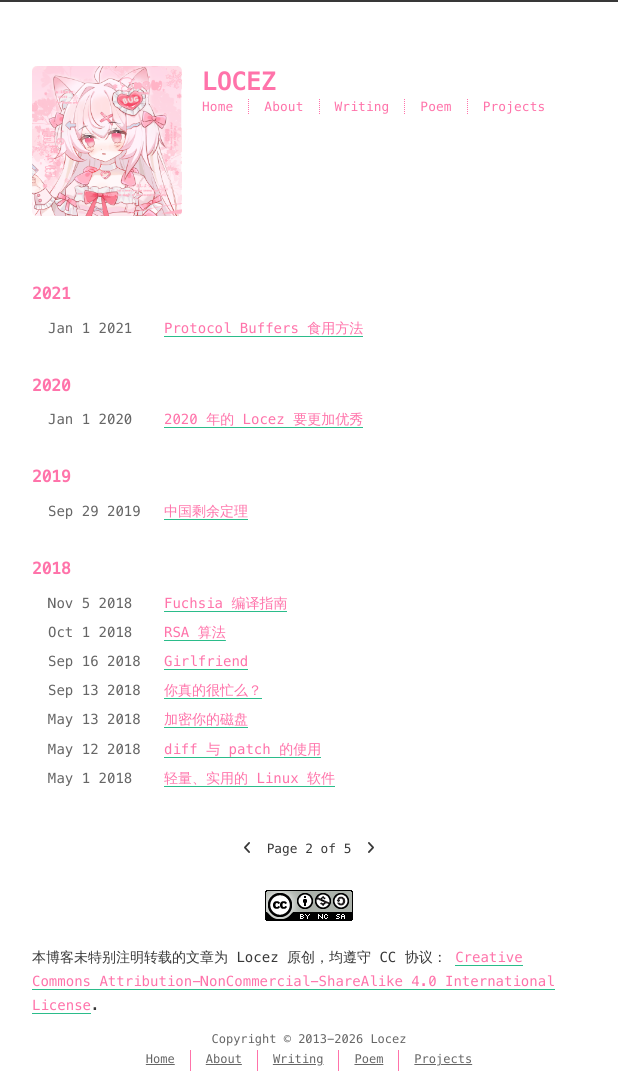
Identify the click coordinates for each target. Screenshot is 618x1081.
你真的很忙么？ (213, 690)
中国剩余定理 (206, 511)
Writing (362, 106)
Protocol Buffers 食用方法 (263, 328)
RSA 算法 (195, 632)
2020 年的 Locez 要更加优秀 (263, 419)
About (283, 106)
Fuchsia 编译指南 (225, 603)
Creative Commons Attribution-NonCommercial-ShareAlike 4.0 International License (293, 981)
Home (217, 106)
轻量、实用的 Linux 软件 (249, 778)
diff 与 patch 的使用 (242, 749)
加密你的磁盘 (206, 719)
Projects (514, 106)
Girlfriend (206, 661)
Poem (435, 106)
